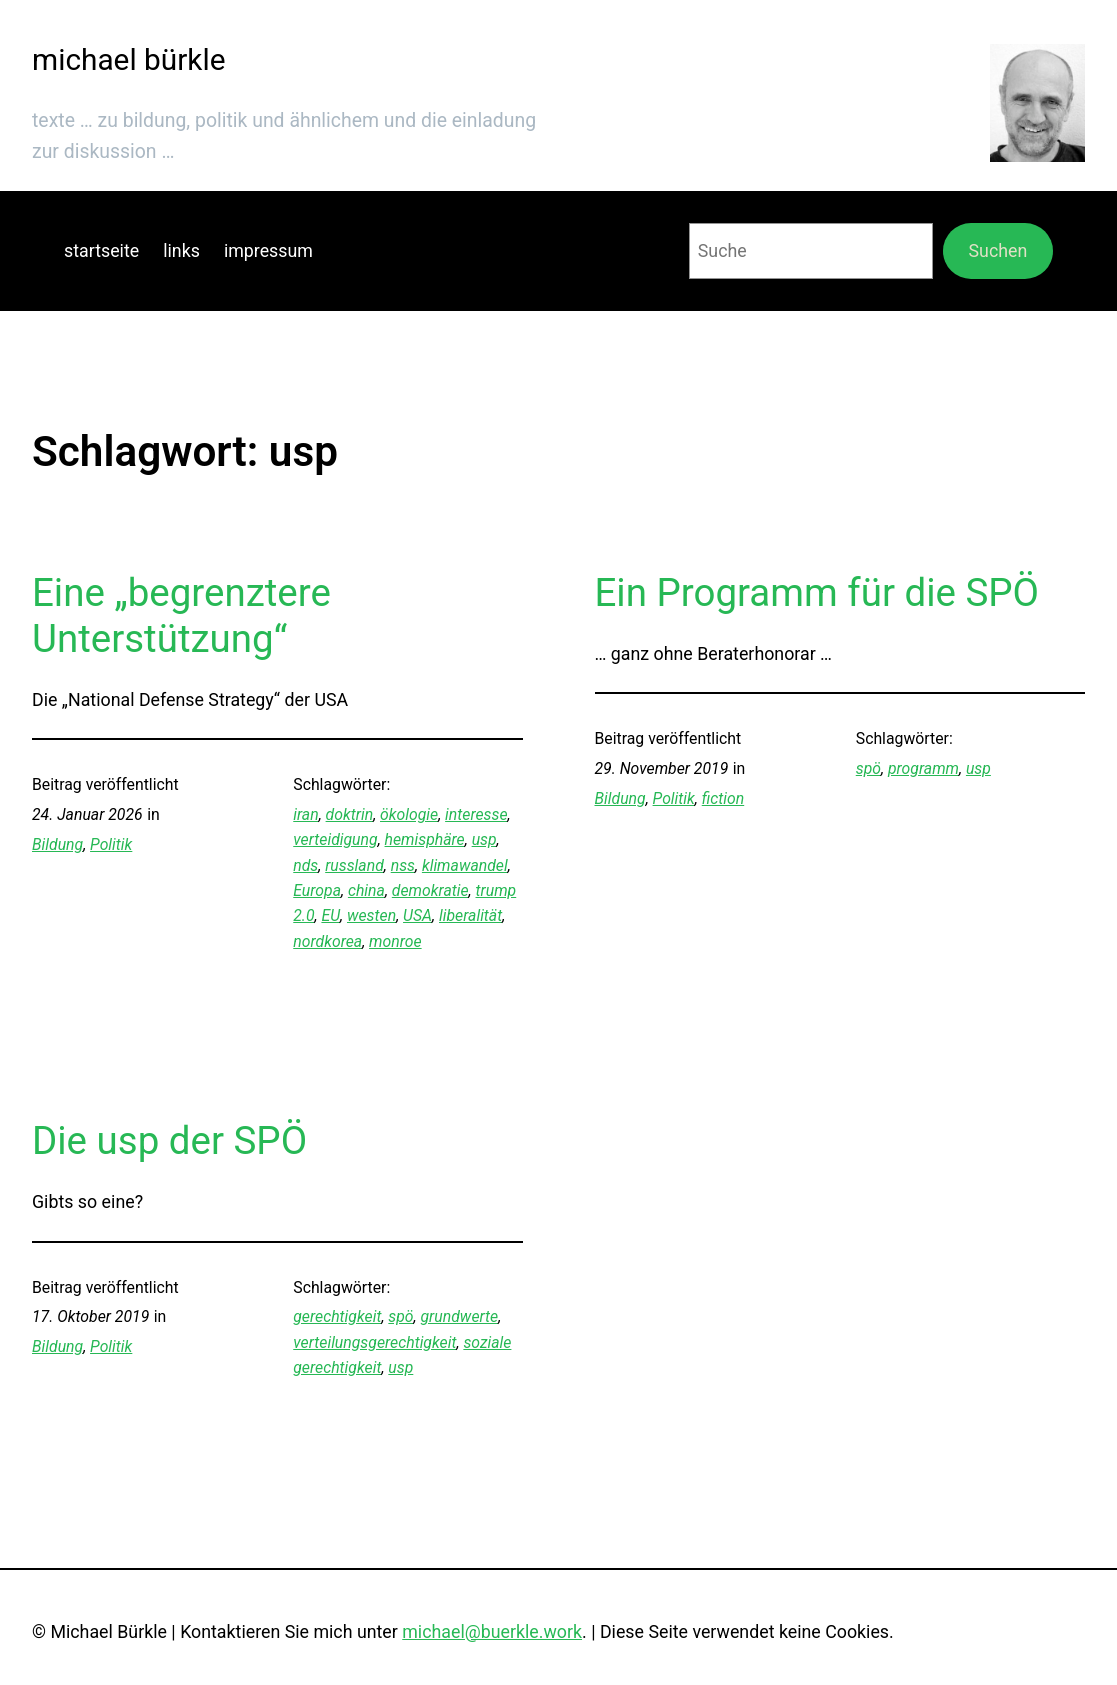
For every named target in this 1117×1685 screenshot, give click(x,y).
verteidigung (335, 839)
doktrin (350, 814)
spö (868, 768)
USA (417, 915)
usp (484, 839)
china (366, 890)
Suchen (998, 250)
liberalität (470, 915)
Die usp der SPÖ (169, 1140)
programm (923, 768)
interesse (476, 814)
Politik (111, 844)
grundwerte (460, 1316)
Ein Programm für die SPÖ (817, 592)
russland (354, 865)
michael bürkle (128, 59)
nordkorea (327, 941)
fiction (723, 798)
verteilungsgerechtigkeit (374, 1342)
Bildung (57, 844)
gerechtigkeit (337, 1316)
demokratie (430, 890)
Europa (317, 890)
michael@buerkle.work (492, 1631)
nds (305, 865)
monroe (395, 941)
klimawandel (465, 865)
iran (305, 814)
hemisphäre (425, 839)
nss (403, 865)
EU (330, 915)
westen (371, 915)
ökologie (409, 814)
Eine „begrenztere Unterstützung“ (181, 615)
